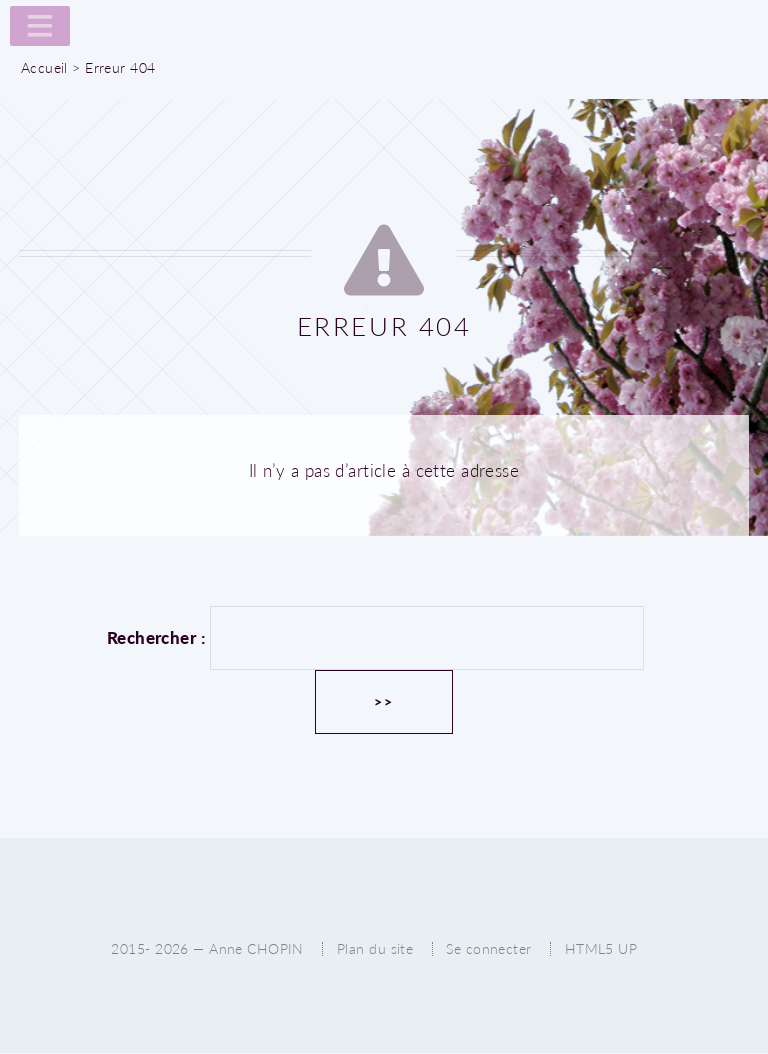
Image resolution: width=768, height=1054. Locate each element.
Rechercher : (156, 637)
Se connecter (488, 948)
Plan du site (375, 948)
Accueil (44, 67)
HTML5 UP (601, 948)
